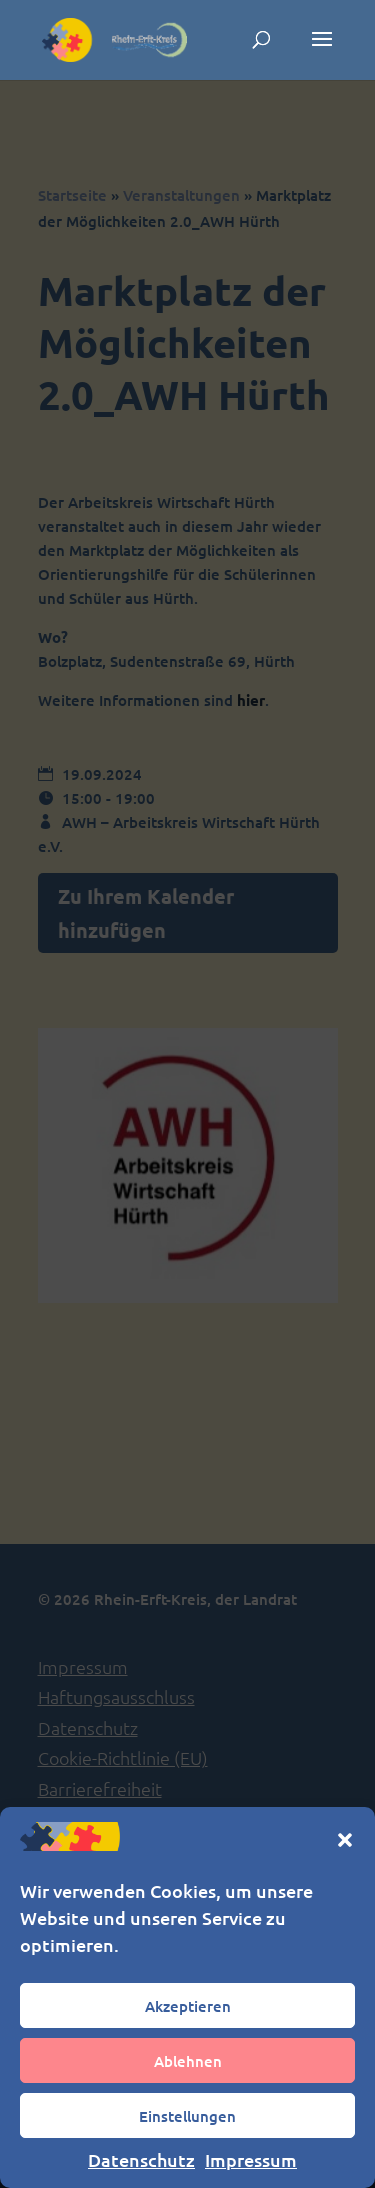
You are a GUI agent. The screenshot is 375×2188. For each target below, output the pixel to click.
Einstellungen (187, 2116)
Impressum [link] (251, 2159)
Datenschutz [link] (141, 2159)
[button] (345, 1840)
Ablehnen (188, 2061)
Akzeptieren (188, 2006)
